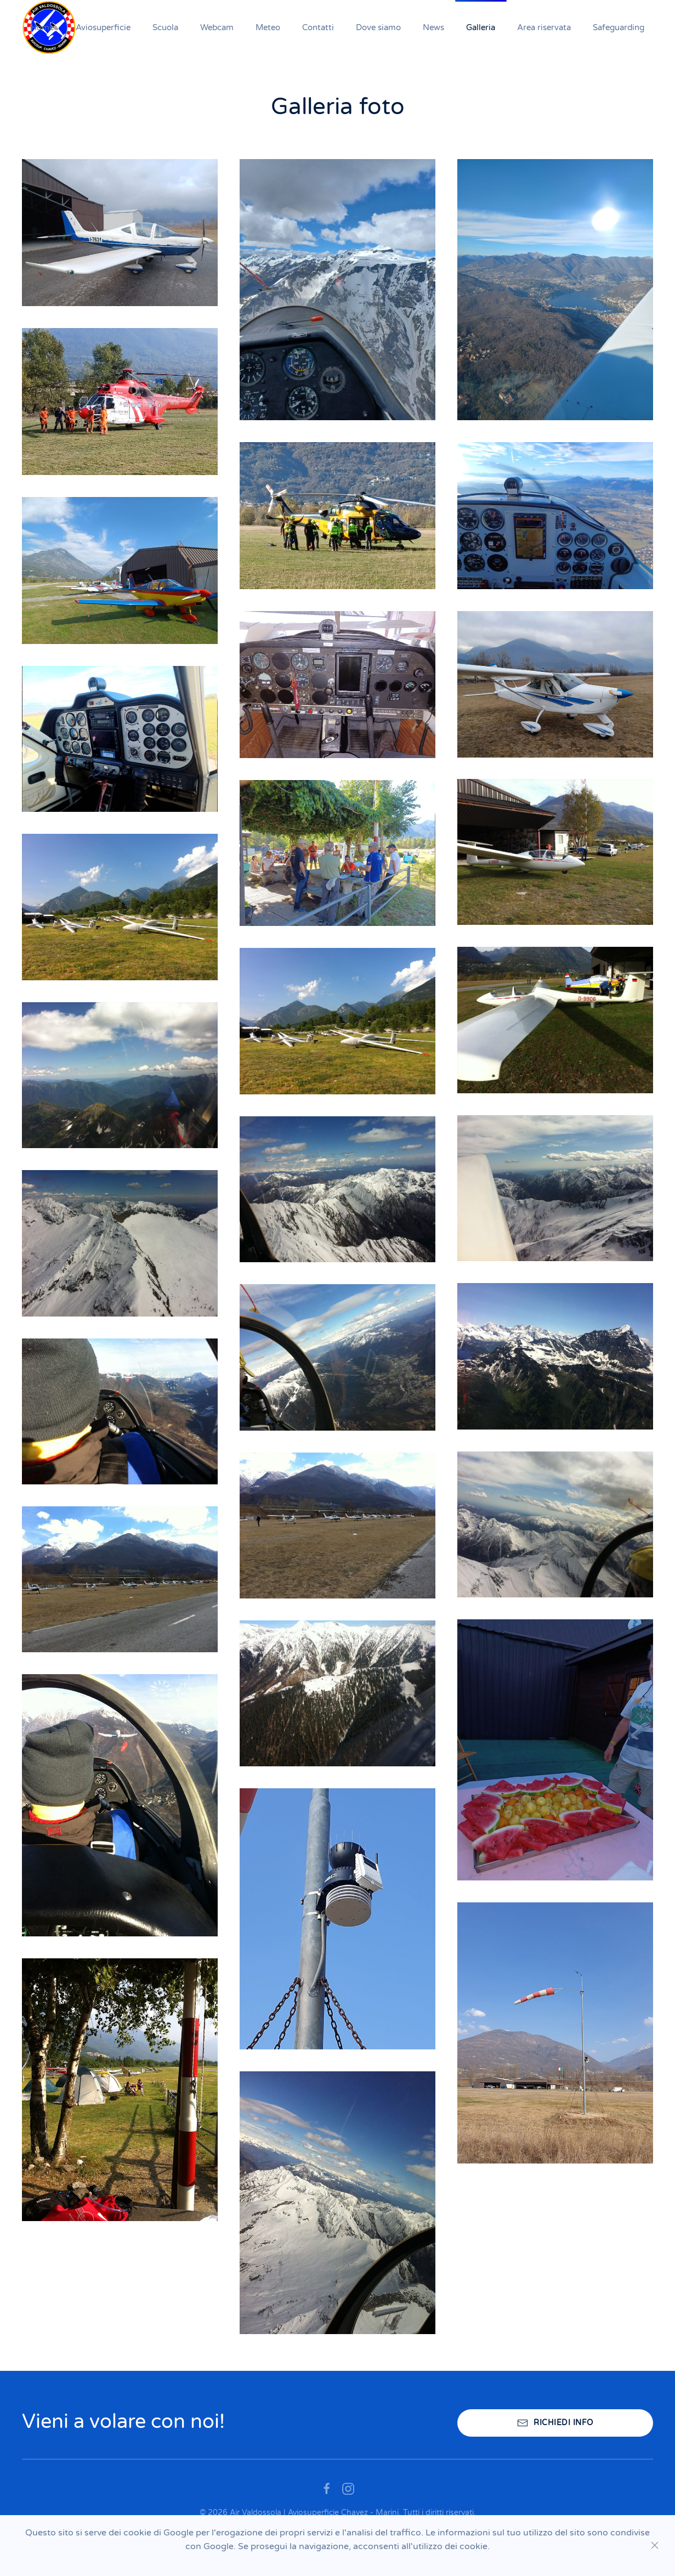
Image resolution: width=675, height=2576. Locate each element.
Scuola (165, 27)
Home (42, 27)
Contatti (318, 27)
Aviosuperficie (103, 27)
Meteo (268, 27)
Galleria (480, 27)
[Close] (655, 2545)
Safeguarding (618, 27)
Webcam (217, 27)
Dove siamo (378, 27)
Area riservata (544, 27)
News (433, 27)
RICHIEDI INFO (555, 2422)
